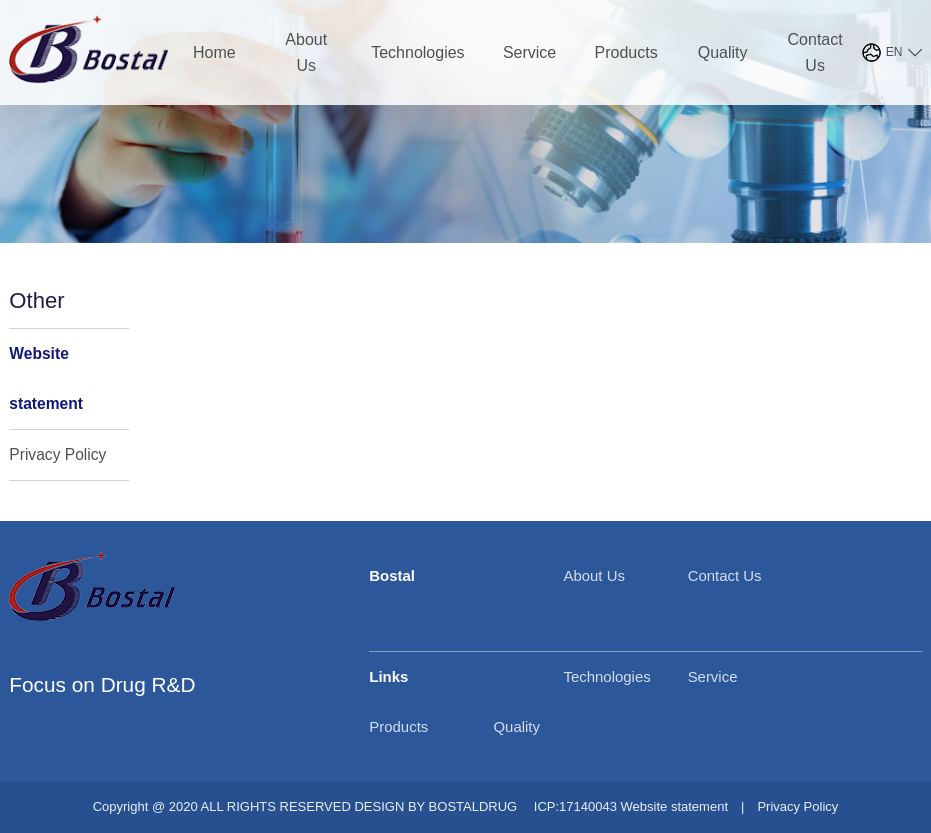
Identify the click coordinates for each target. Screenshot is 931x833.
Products (626, 52)
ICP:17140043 (575, 806)
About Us (306, 52)
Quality (723, 52)
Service (529, 52)
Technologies (417, 52)
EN (894, 52)
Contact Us (815, 52)
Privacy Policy (57, 454)
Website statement (46, 378)
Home (214, 52)
